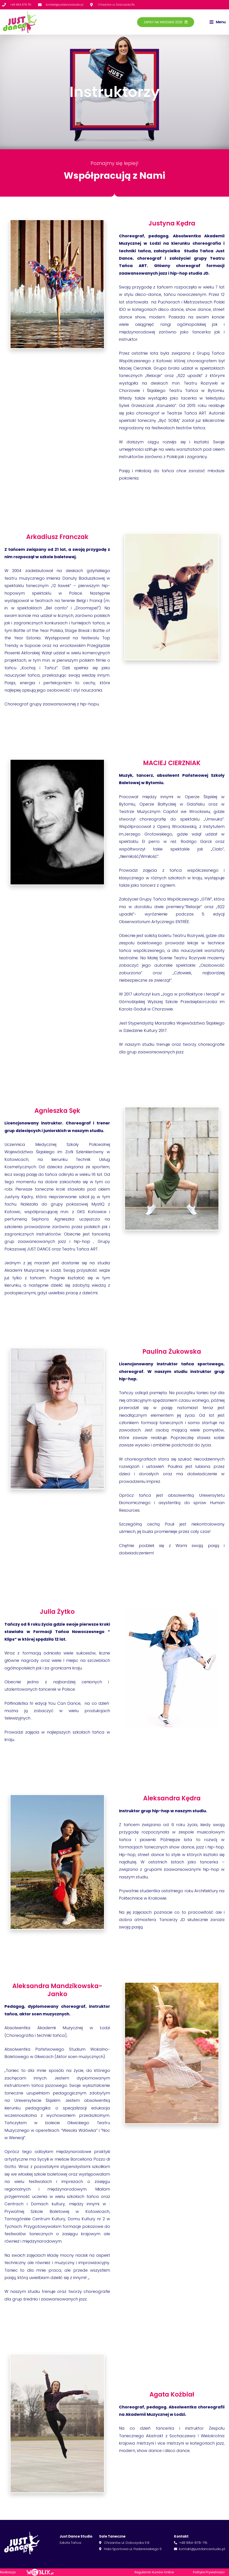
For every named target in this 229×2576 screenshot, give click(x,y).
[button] (218, 22)
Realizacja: (8, 2572)
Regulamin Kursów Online (154, 2572)
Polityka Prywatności (209, 2572)
